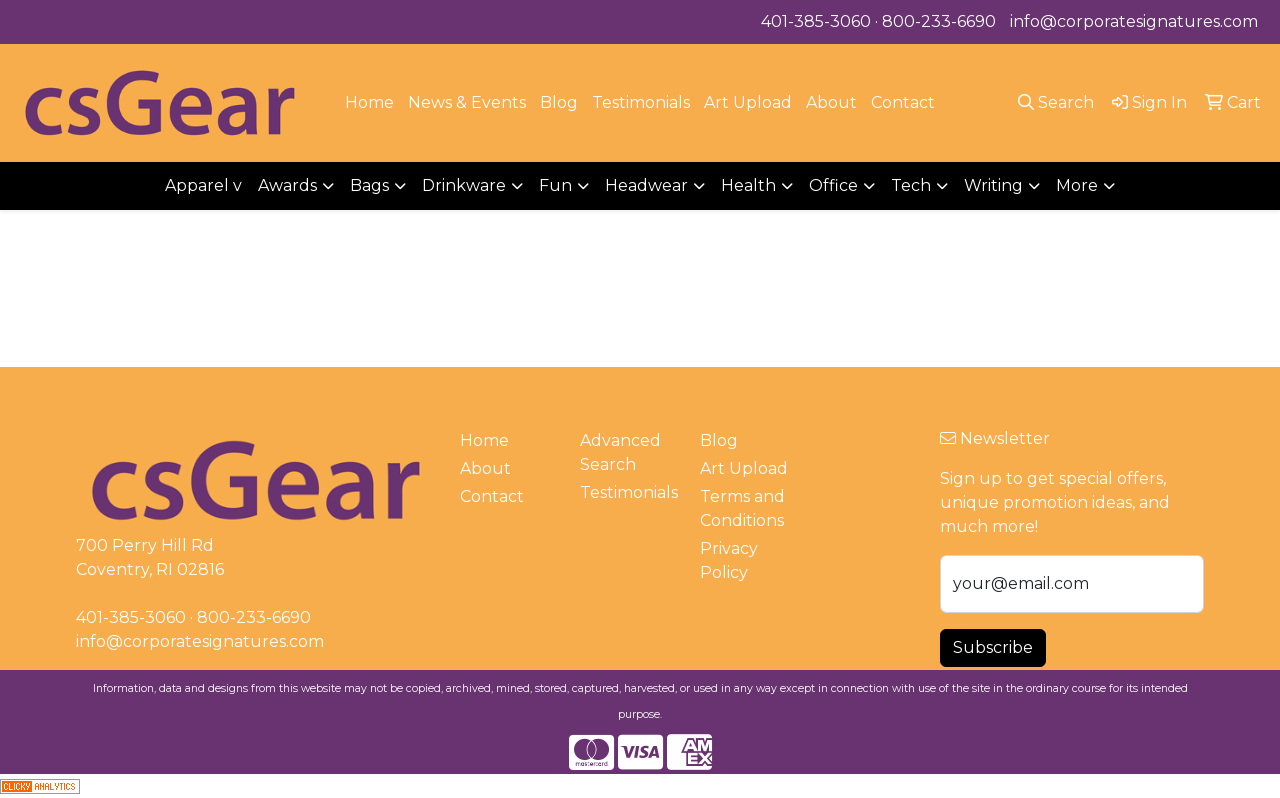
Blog (559, 102)
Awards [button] (287, 185)
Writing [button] (993, 185)
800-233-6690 (939, 21)
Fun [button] (555, 185)
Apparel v (203, 185)
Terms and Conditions (742, 508)
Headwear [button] (646, 185)
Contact (903, 102)
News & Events (467, 102)
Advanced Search (620, 452)
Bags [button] (369, 185)
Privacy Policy (729, 560)
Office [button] (833, 185)
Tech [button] (911, 185)
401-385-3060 (816, 21)
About (831, 102)
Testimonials (641, 102)
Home (369, 102)
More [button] (1077, 185)
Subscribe (993, 647)
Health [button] (748, 185)
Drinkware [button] (464, 185)
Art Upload (748, 102)
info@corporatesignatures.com (1134, 21)
